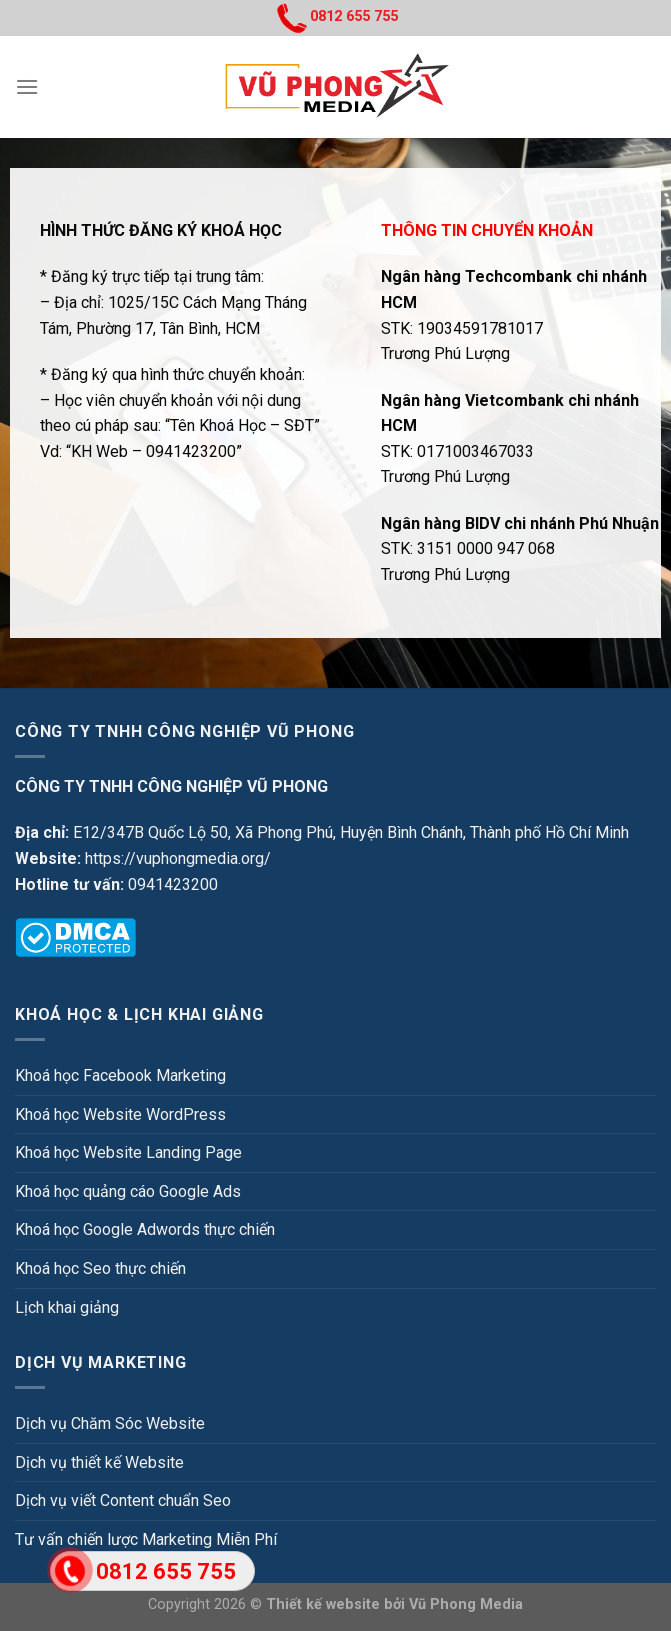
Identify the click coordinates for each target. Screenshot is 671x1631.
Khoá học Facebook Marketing (120, 1075)
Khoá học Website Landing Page (128, 1152)
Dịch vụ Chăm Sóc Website (110, 1423)
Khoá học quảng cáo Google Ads (128, 1191)
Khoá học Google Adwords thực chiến (145, 1229)
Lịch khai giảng (67, 1307)
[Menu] (27, 86)
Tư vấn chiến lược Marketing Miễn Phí (146, 1539)
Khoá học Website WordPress (120, 1114)
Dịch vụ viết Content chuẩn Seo (123, 1500)
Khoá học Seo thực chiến (100, 1268)
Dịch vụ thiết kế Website (99, 1462)
